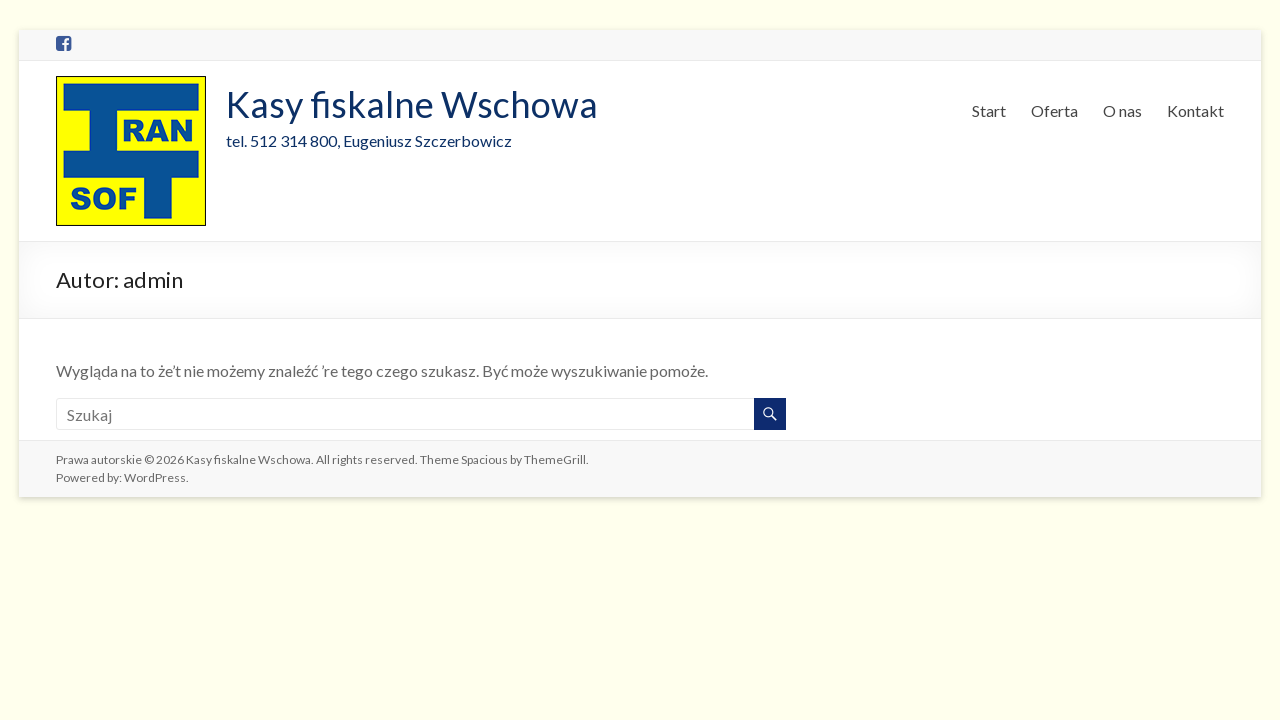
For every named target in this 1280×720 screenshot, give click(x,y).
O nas (1122, 110)
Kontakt (1195, 110)
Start (989, 110)
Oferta (1054, 110)
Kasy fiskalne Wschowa (412, 104)
